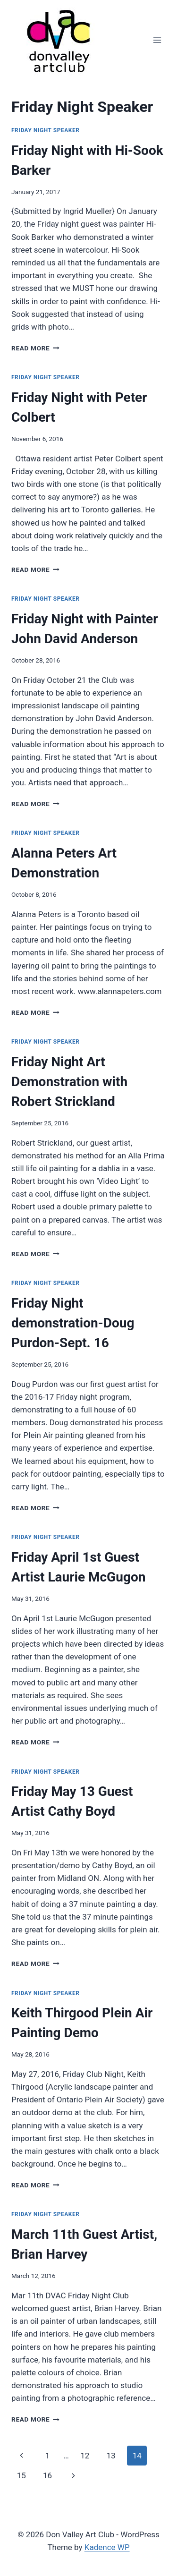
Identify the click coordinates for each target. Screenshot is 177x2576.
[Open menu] (157, 40)
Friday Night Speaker (45, 130)
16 (47, 2475)
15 (21, 2475)
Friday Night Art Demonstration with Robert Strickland (69, 1081)
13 (110, 2455)
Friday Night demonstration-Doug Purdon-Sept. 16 (72, 1323)
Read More (35, 348)
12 (84, 2455)
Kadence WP (107, 2547)
